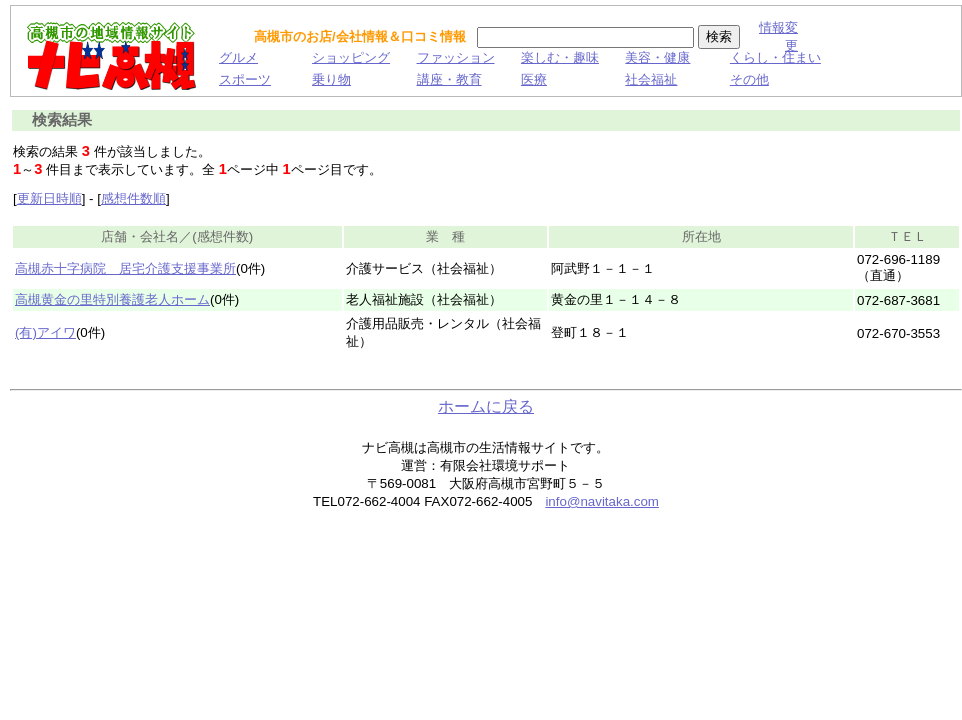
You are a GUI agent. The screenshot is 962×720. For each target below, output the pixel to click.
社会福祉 (651, 79)
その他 (749, 79)
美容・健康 (657, 57)
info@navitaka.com (602, 501)
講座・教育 (449, 79)
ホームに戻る (486, 406)
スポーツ (245, 79)
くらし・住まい (775, 57)
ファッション (456, 57)
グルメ (238, 57)
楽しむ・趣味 (560, 57)
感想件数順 (133, 198)
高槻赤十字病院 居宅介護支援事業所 (125, 268)
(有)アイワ (45, 332)
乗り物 (331, 79)
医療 (534, 79)
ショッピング (351, 57)
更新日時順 (49, 198)
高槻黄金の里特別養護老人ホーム (112, 299)
